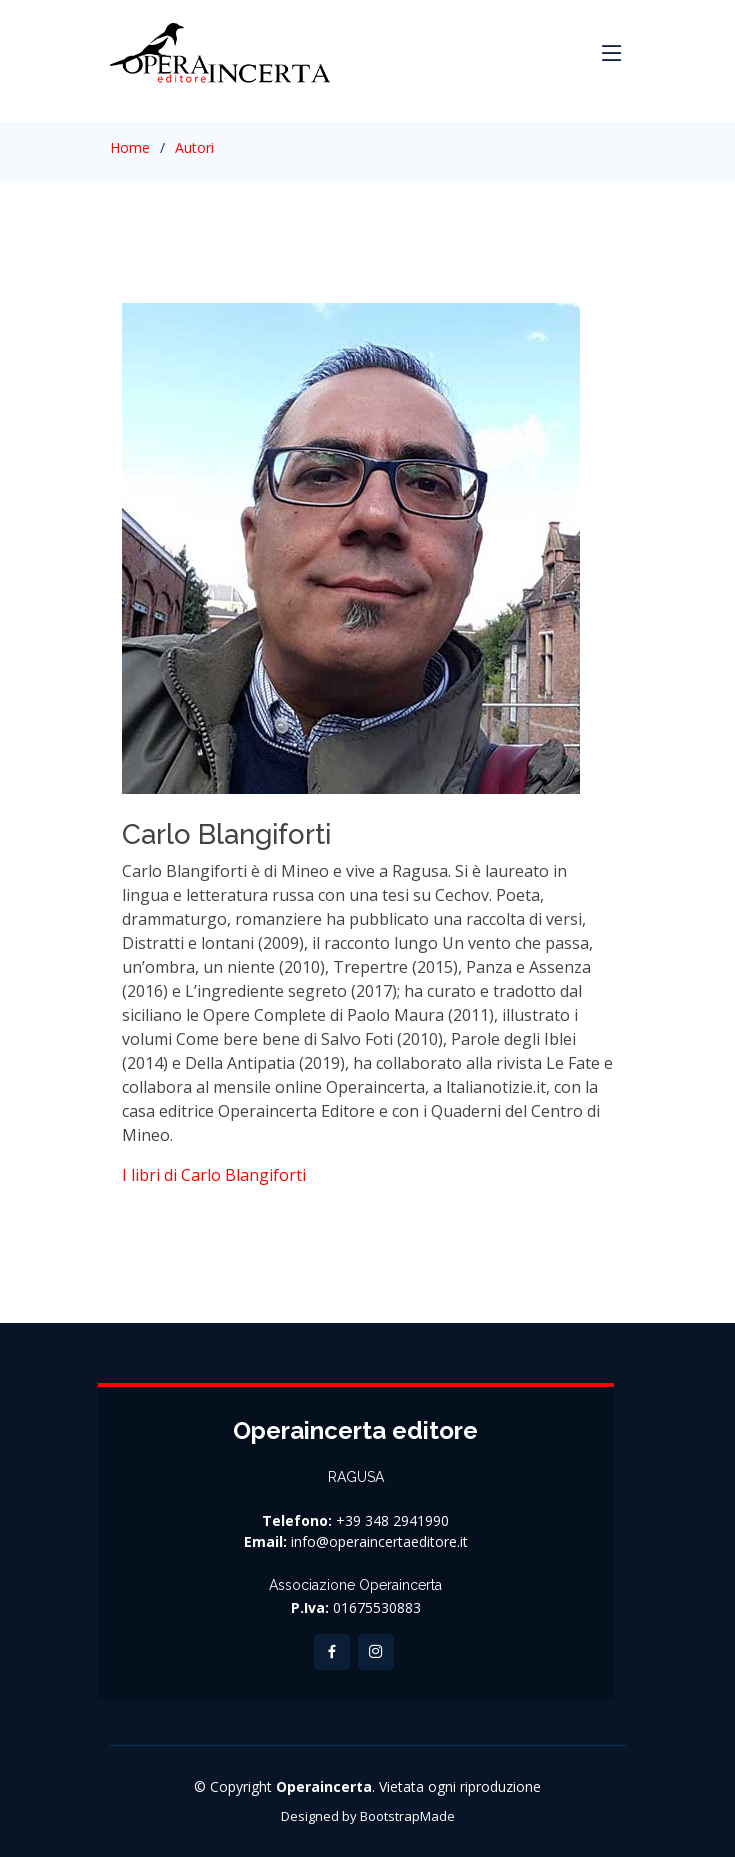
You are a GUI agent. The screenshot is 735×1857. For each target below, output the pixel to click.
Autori (194, 147)
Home (130, 147)
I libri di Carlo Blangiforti (214, 1175)
